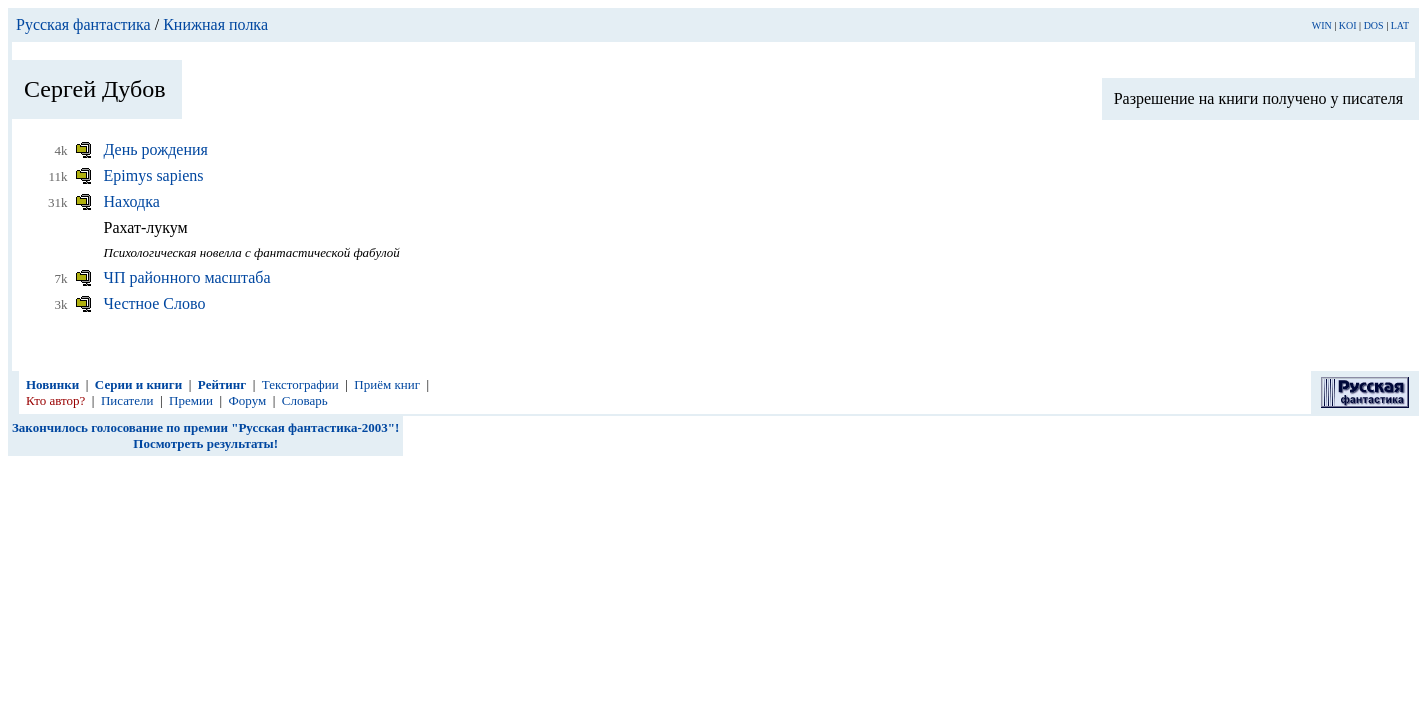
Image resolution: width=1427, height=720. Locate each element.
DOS (1374, 25)
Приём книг (387, 384)
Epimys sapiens (154, 175)
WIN (1322, 25)
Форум (248, 400)
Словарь (305, 400)
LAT (1400, 25)
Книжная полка (215, 24)
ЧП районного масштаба (187, 277)
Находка (132, 201)
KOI (1348, 25)
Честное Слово (155, 303)
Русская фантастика (83, 24)
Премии (191, 400)
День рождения (156, 149)
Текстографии (300, 384)
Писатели (127, 400)
